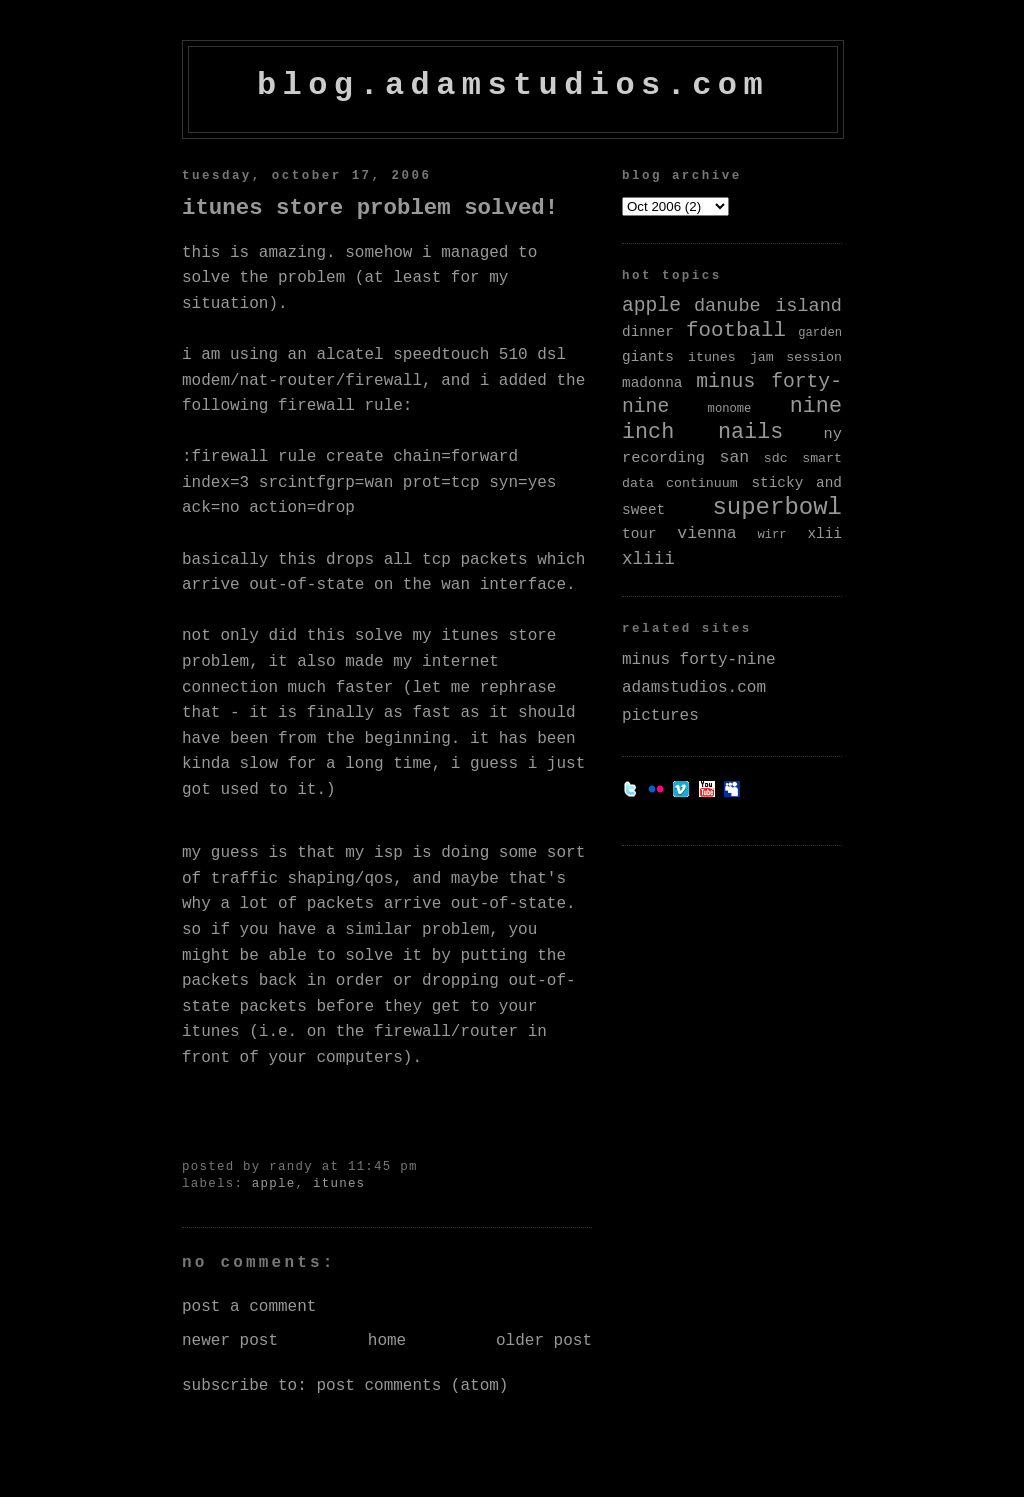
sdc (776, 458)
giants (648, 357)
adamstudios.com (694, 688)
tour (639, 534)
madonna (652, 383)
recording (663, 458)
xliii (648, 559)
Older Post (544, 1341)
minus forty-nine (699, 660)
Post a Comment (249, 1307)
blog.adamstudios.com (513, 85)
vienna (706, 533)
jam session (796, 357)
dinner (648, 332)
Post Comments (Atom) (412, 1386)
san (735, 457)
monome (730, 409)
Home (387, 1341)
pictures (660, 716)
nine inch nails (732, 419)
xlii (824, 534)
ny (833, 434)
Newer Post (230, 1341)
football (736, 330)
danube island (768, 306)
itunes (339, 1184)
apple (274, 1184)
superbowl (777, 507)
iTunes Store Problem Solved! (370, 208)
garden (820, 333)
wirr (771, 535)
